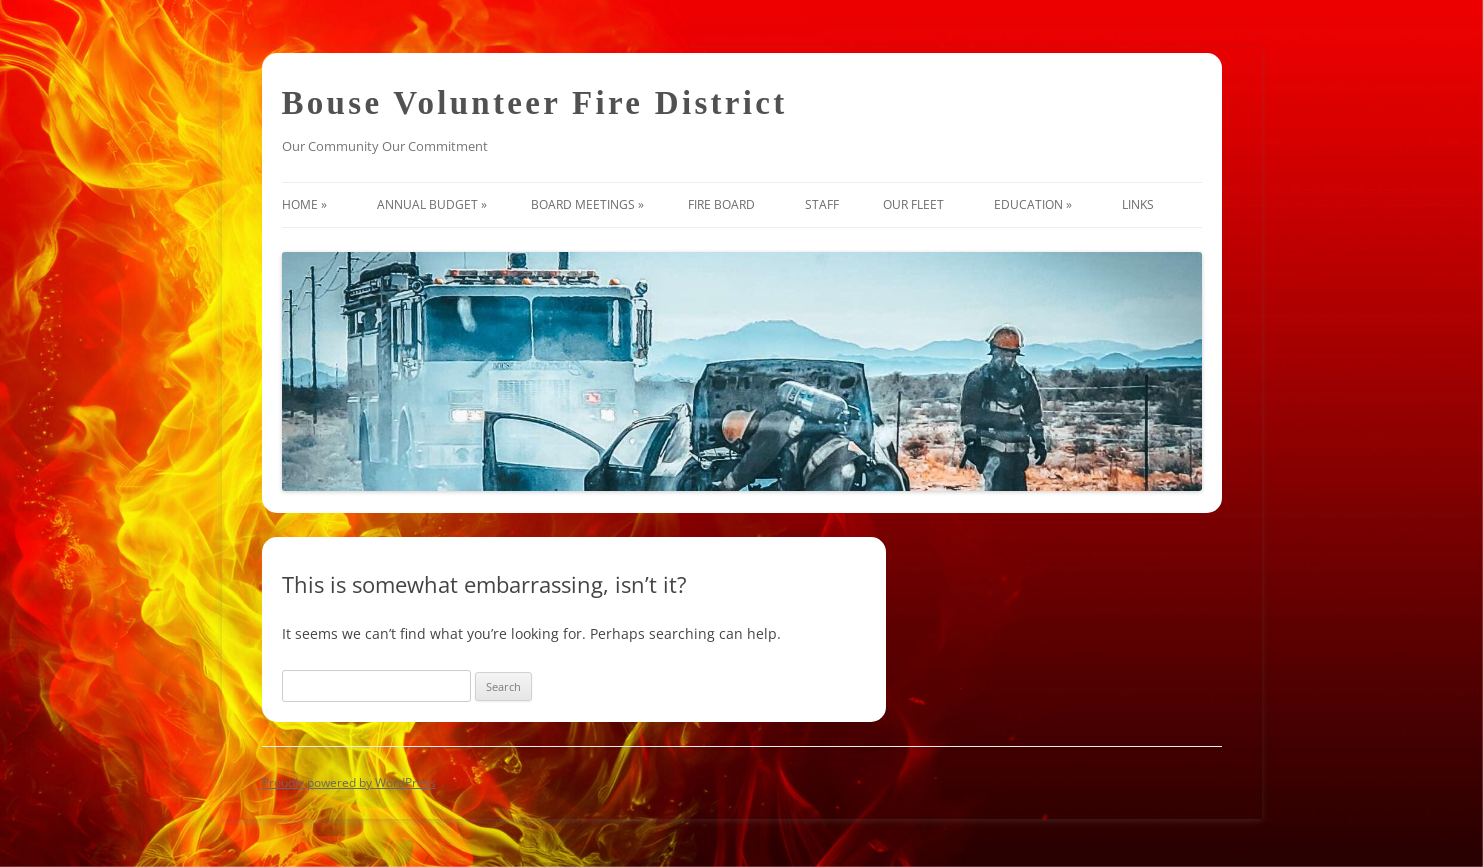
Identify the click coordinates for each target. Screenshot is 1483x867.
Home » (307, 204)
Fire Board (724, 204)
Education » (1036, 204)
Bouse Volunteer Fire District (535, 103)
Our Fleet (916, 204)
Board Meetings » (587, 204)
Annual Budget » (432, 204)
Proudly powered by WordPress (349, 782)
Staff (822, 204)
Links (1141, 204)
